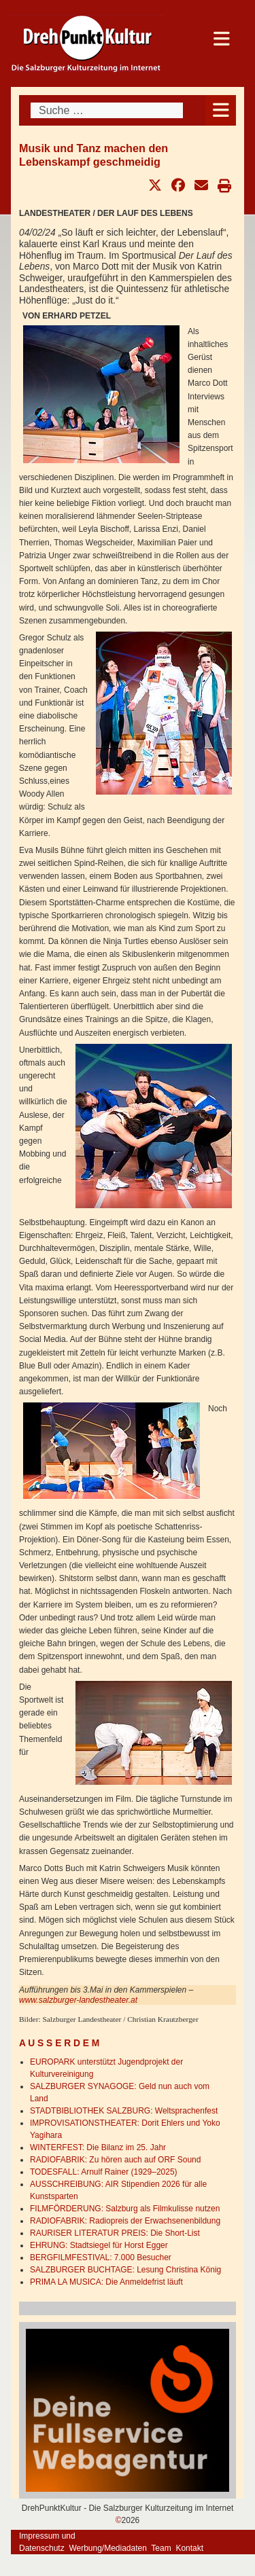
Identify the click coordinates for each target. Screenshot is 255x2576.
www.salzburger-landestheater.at (78, 2000)
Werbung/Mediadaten (108, 2548)
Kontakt (189, 2548)
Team (161, 2548)
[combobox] (107, 110)
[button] (155, 185)
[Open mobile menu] (220, 110)
